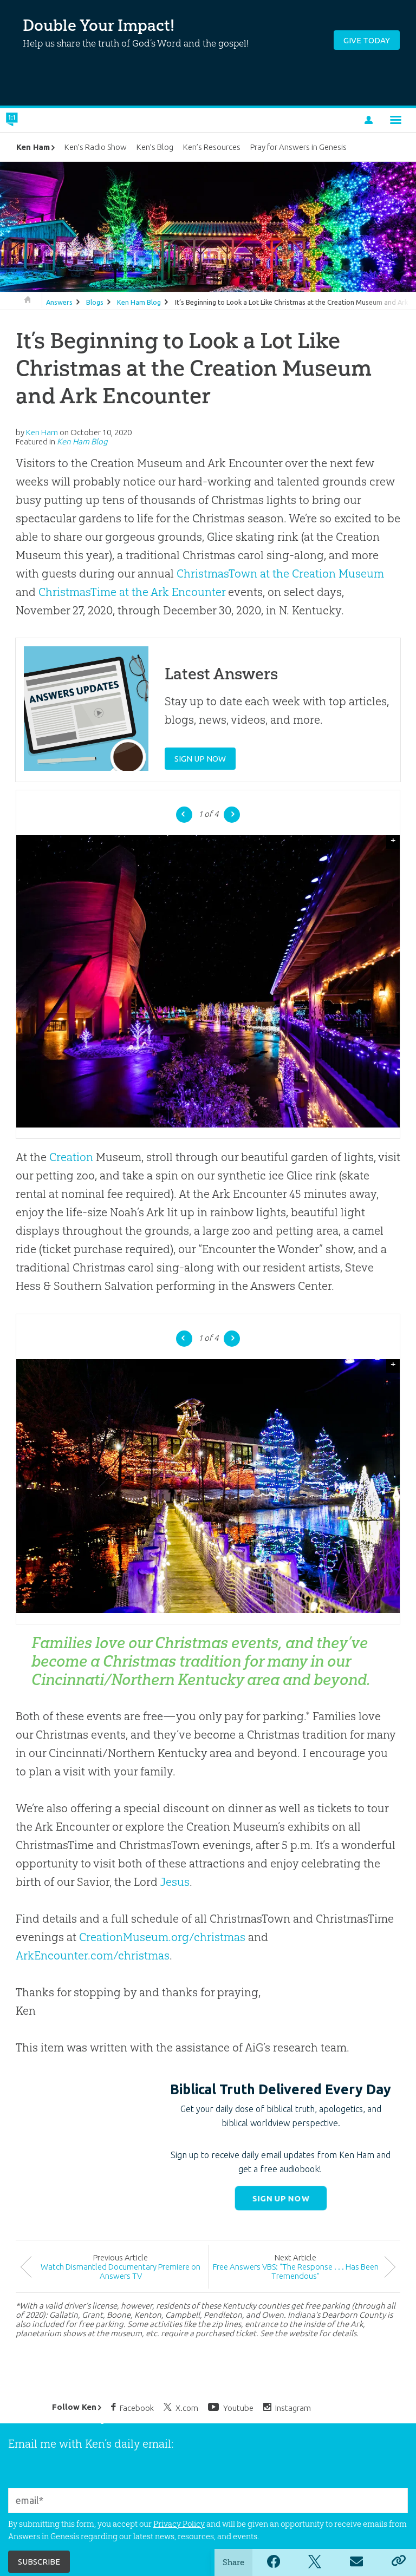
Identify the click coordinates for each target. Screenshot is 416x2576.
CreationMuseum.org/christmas (162, 1937)
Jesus (175, 1882)
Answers (59, 302)
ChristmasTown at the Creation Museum (280, 573)
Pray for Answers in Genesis (298, 147)
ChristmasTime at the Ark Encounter (131, 592)
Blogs (94, 302)
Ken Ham (33, 147)
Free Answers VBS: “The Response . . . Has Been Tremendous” (296, 2271)
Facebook (132, 2407)
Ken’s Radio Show (95, 147)
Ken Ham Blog (139, 302)
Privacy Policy (179, 2524)
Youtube (230, 2407)
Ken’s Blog (154, 147)
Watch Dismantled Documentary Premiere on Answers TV (120, 2271)
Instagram (287, 2407)
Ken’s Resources (211, 147)
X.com (181, 2407)
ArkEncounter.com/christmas (93, 1955)
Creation (71, 1157)
